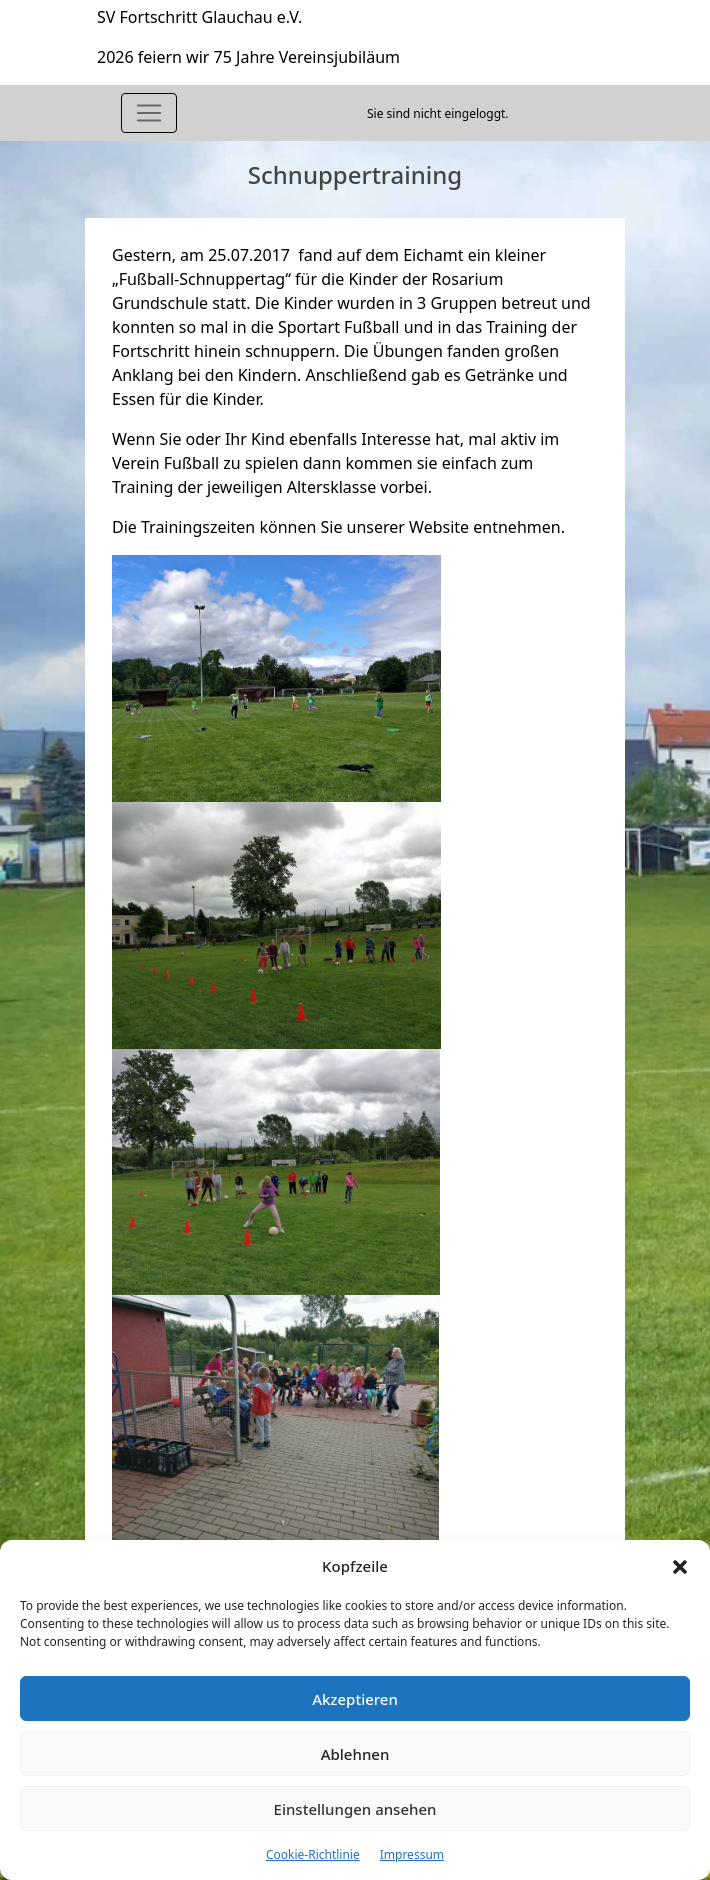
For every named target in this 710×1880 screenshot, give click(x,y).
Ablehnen (355, 1754)
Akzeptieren (355, 1699)
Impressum (412, 1854)
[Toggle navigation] (149, 113)
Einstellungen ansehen (355, 1809)
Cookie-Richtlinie (313, 1854)
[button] (680, 1566)
